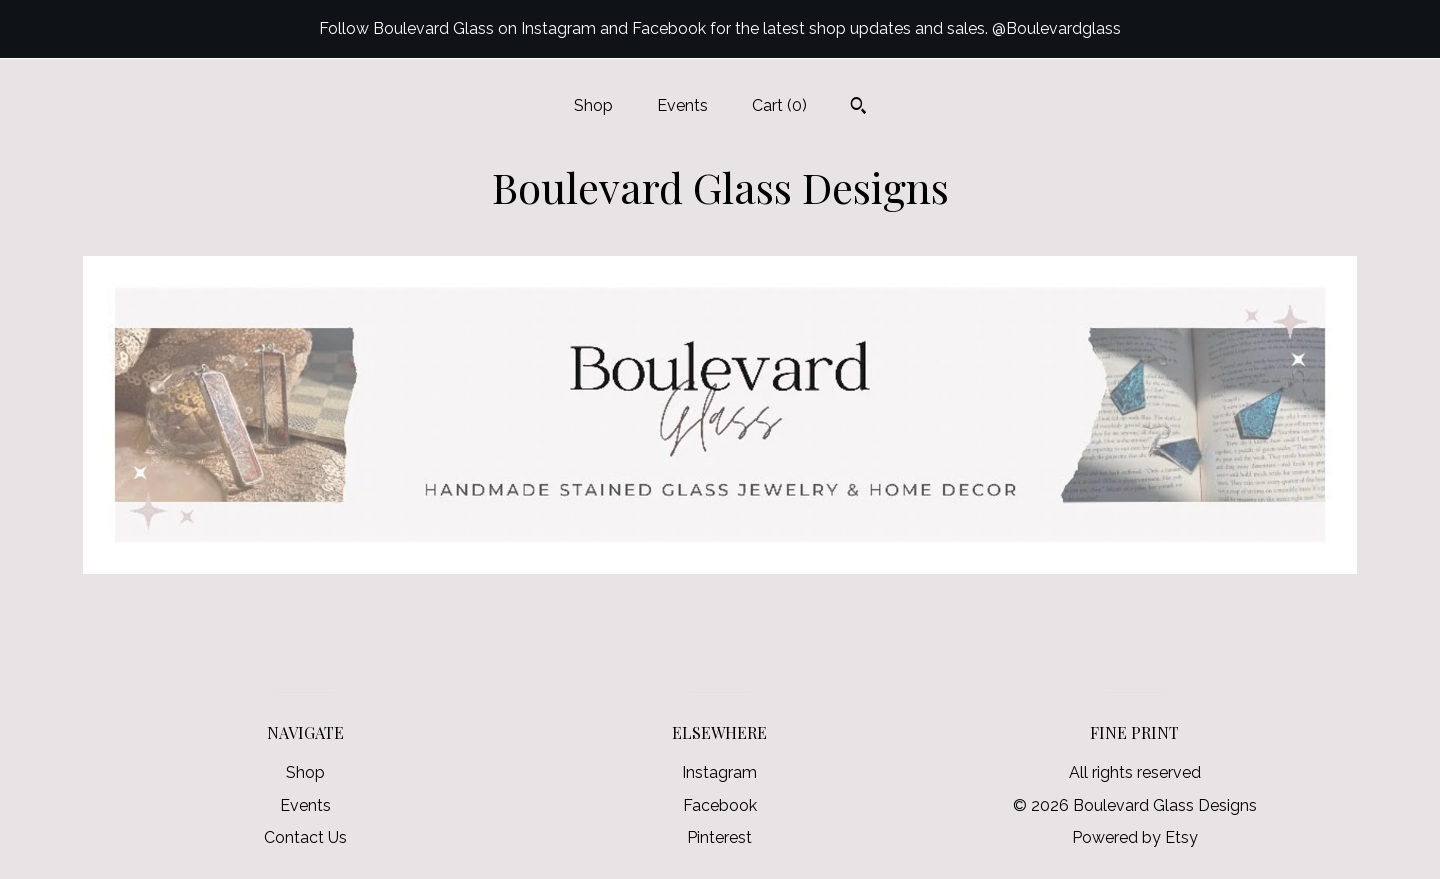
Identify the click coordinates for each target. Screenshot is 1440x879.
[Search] (858, 108)
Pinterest (719, 837)
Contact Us (305, 837)
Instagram (719, 772)
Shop (593, 105)
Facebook (720, 805)
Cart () (779, 105)
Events (682, 105)
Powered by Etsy (1135, 837)
